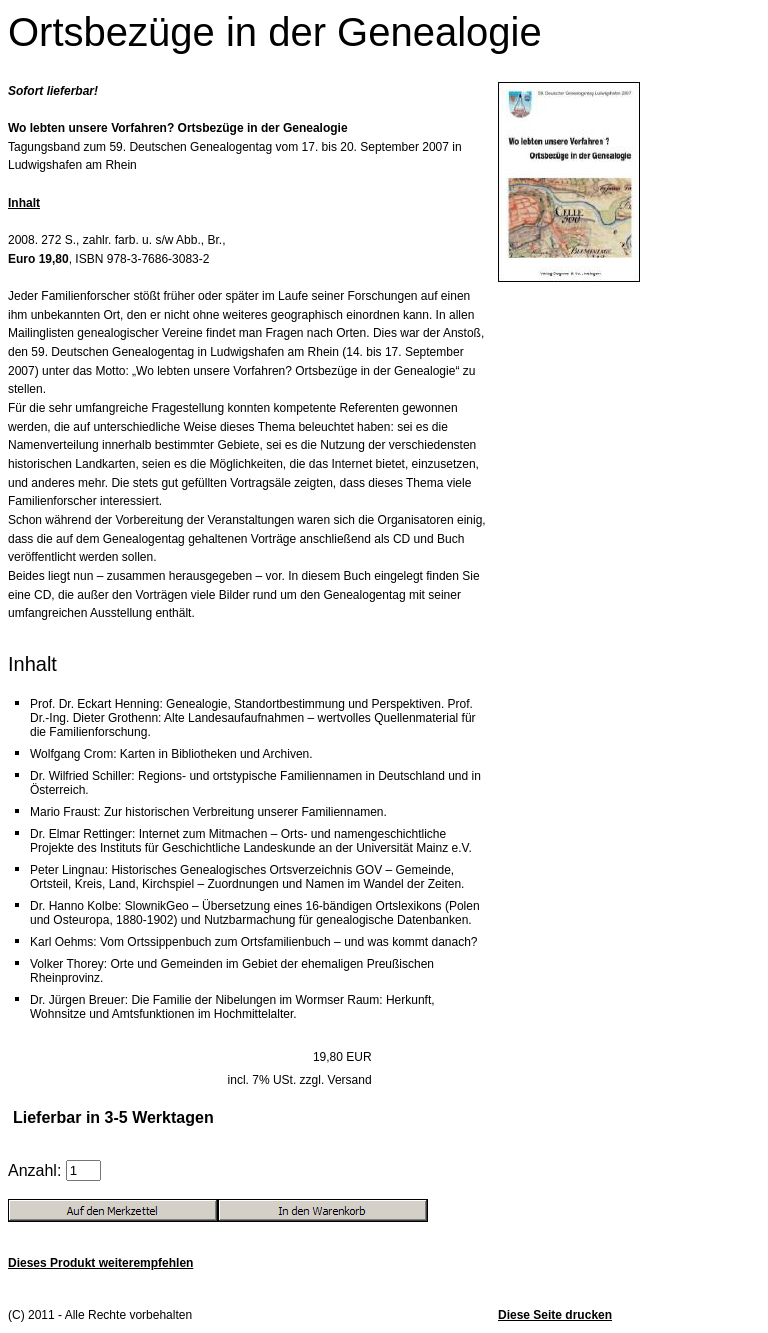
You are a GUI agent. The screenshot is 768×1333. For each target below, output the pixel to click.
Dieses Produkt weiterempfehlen (100, 1263)
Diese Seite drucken (555, 1315)
